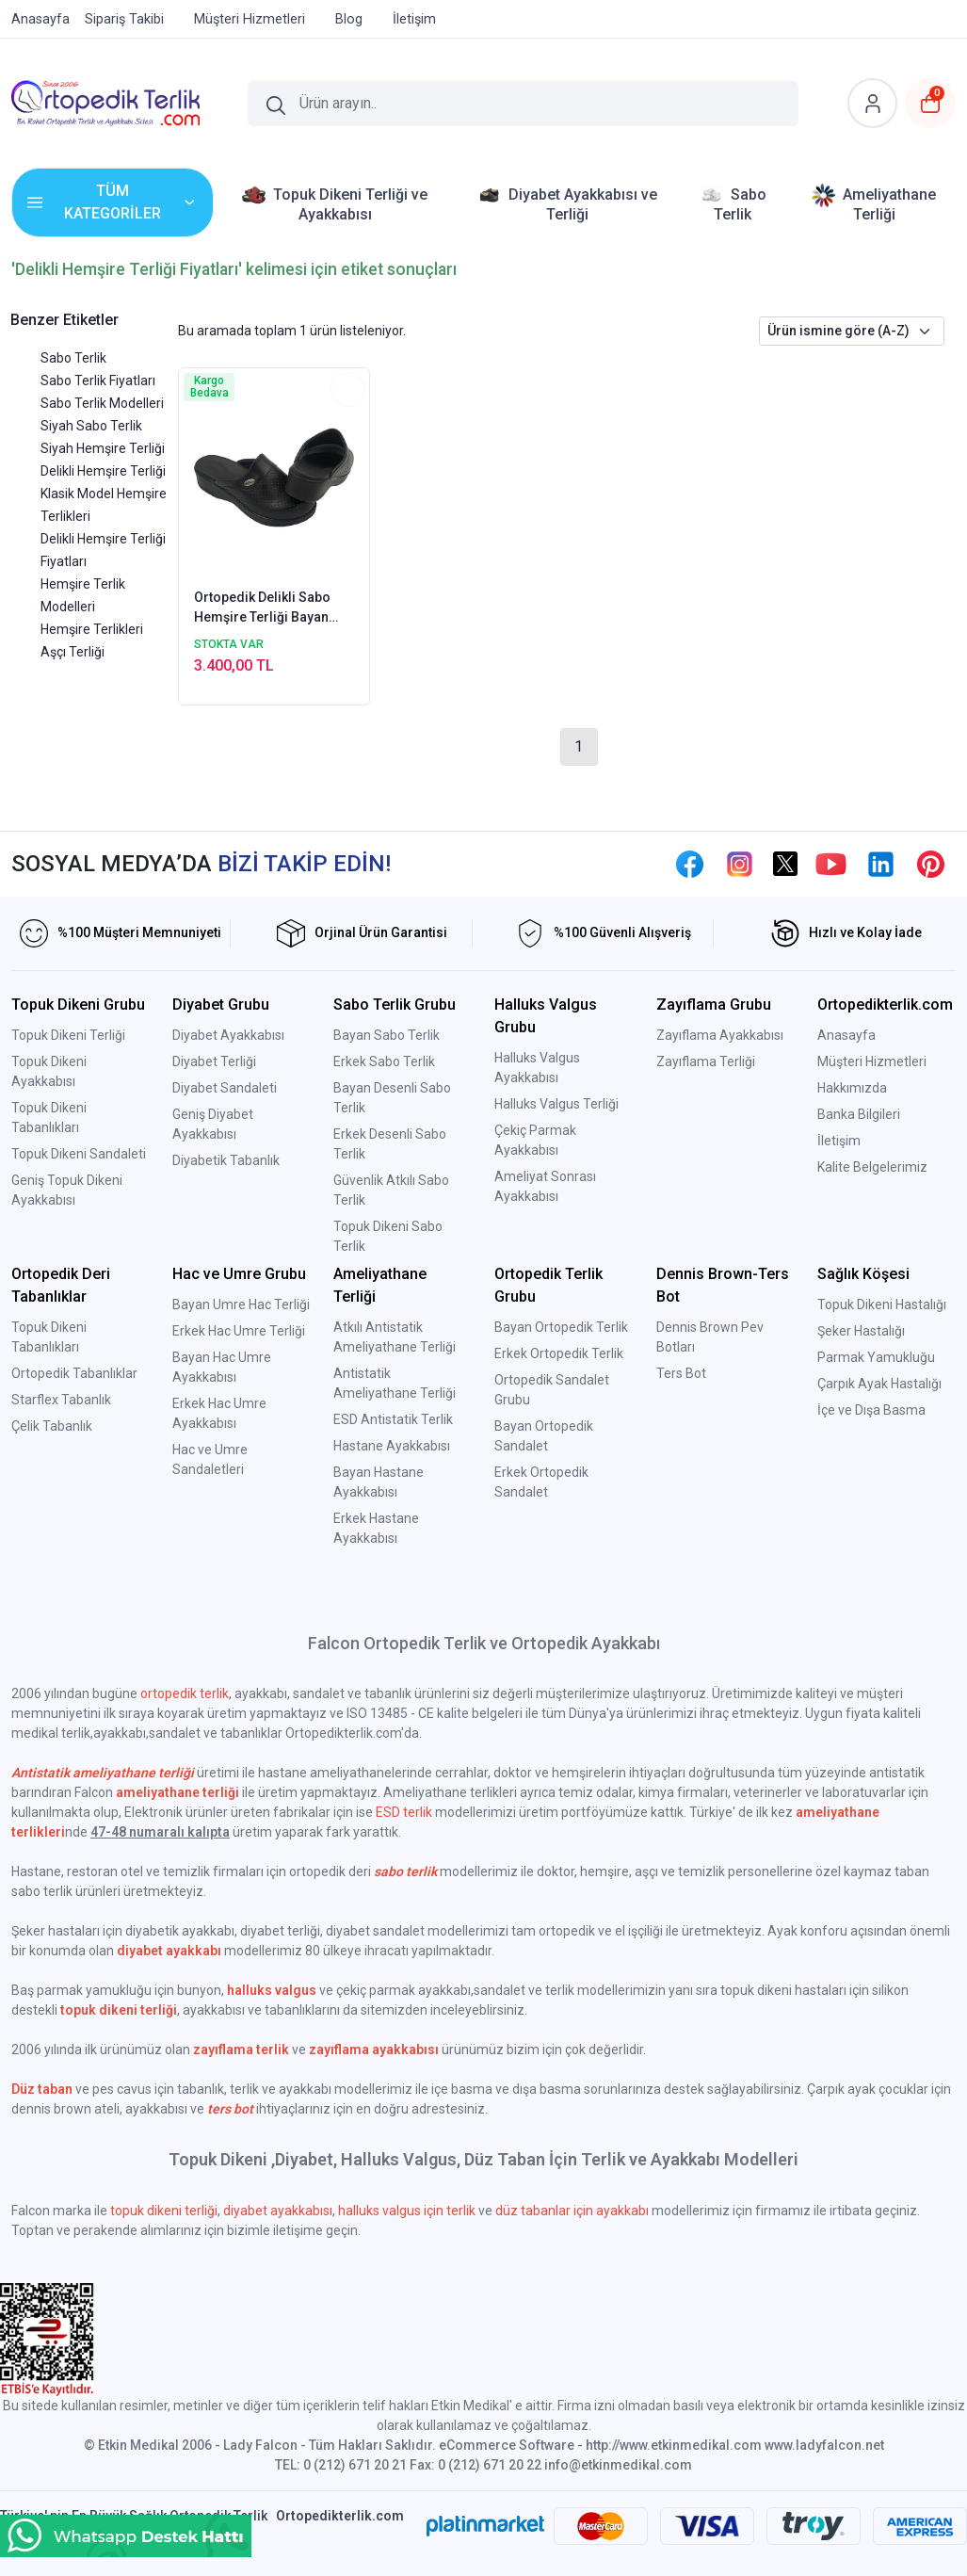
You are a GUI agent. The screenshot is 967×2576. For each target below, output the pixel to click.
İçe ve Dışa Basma (871, 1410)
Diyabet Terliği (214, 1061)
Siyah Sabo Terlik (91, 425)
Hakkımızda (852, 1087)
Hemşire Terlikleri (91, 629)
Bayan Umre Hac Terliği (241, 1304)
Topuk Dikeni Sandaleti (78, 1153)
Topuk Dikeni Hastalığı (881, 1304)
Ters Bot (681, 1373)
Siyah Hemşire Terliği (102, 448)
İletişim (839, 1140)
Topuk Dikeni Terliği (68, 1035)
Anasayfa (846, 1035)
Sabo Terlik (73, 357)
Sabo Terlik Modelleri (102, 403)
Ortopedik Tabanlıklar (74, 1373)
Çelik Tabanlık (51, 1426)
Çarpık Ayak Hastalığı (879, 1383)
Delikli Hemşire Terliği (103, 470)
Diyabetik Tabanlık (226, 1160)
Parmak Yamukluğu (876, 1357)
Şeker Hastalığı (861, 1330)
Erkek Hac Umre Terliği (238, 1330)
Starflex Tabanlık (61, 1399)
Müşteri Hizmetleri (872, 1061)
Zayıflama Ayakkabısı (719, 1035)
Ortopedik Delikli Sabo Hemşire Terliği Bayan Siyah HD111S (262, 608)
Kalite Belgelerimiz (872, 1167)
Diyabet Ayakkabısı (228, 1035)
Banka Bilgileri (858, 1114)
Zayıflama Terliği (705, 1061)
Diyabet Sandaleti (224, 1087)
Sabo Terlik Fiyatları (97, 380)
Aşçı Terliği (72, 651)
